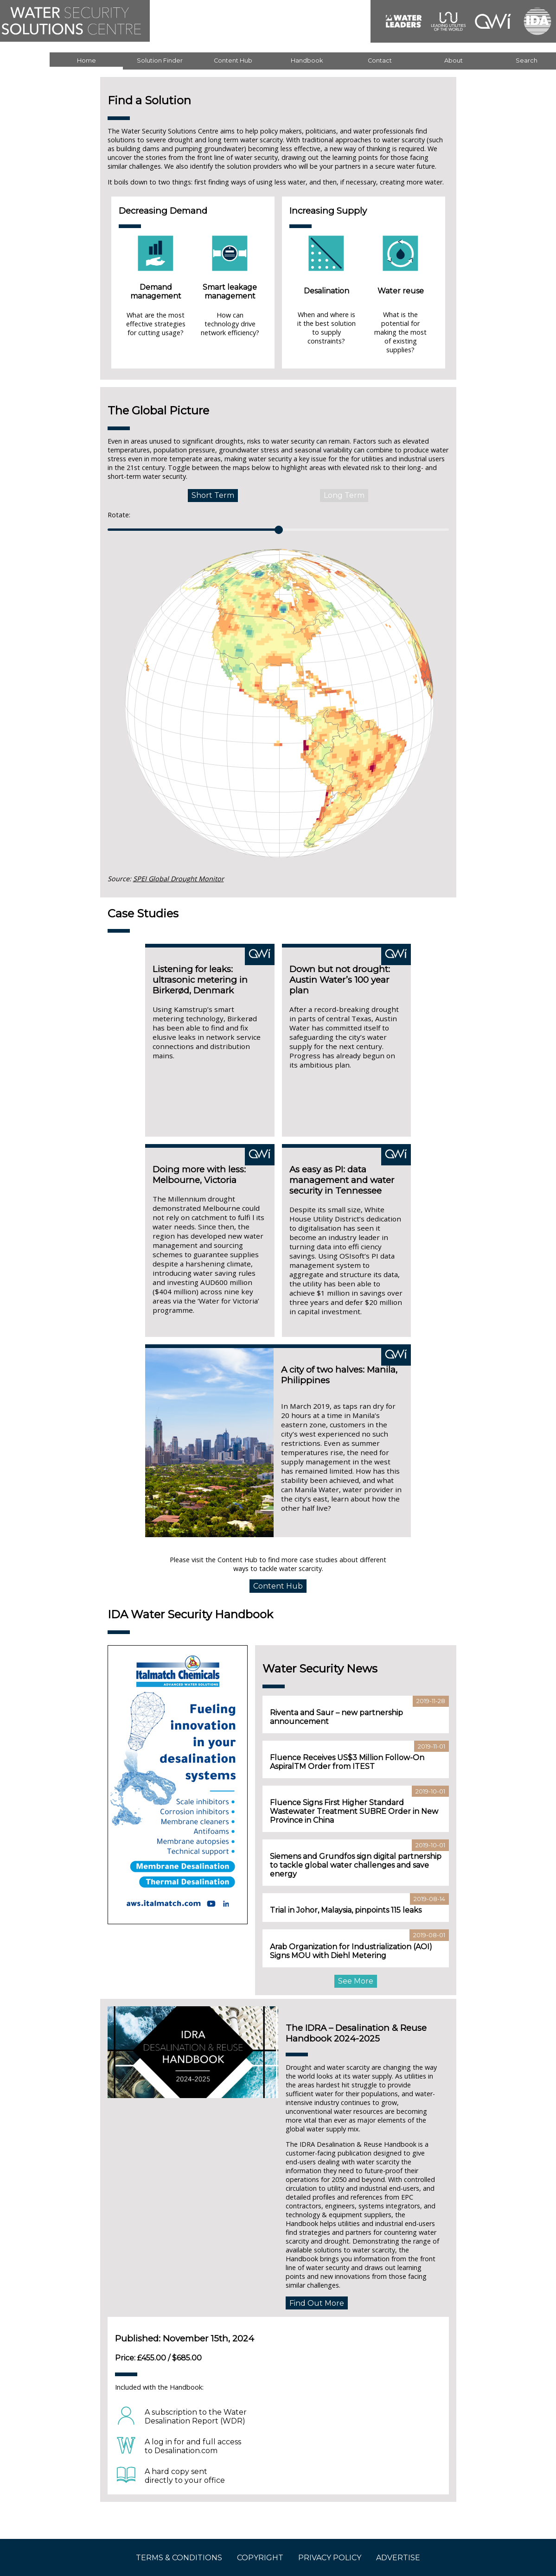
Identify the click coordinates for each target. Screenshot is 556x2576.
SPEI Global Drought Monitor (178, 878)
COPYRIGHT (260, 2557)
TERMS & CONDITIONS (179, 2557)
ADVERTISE (398, 2557)
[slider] (279, 530)
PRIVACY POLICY (329, 2557)
